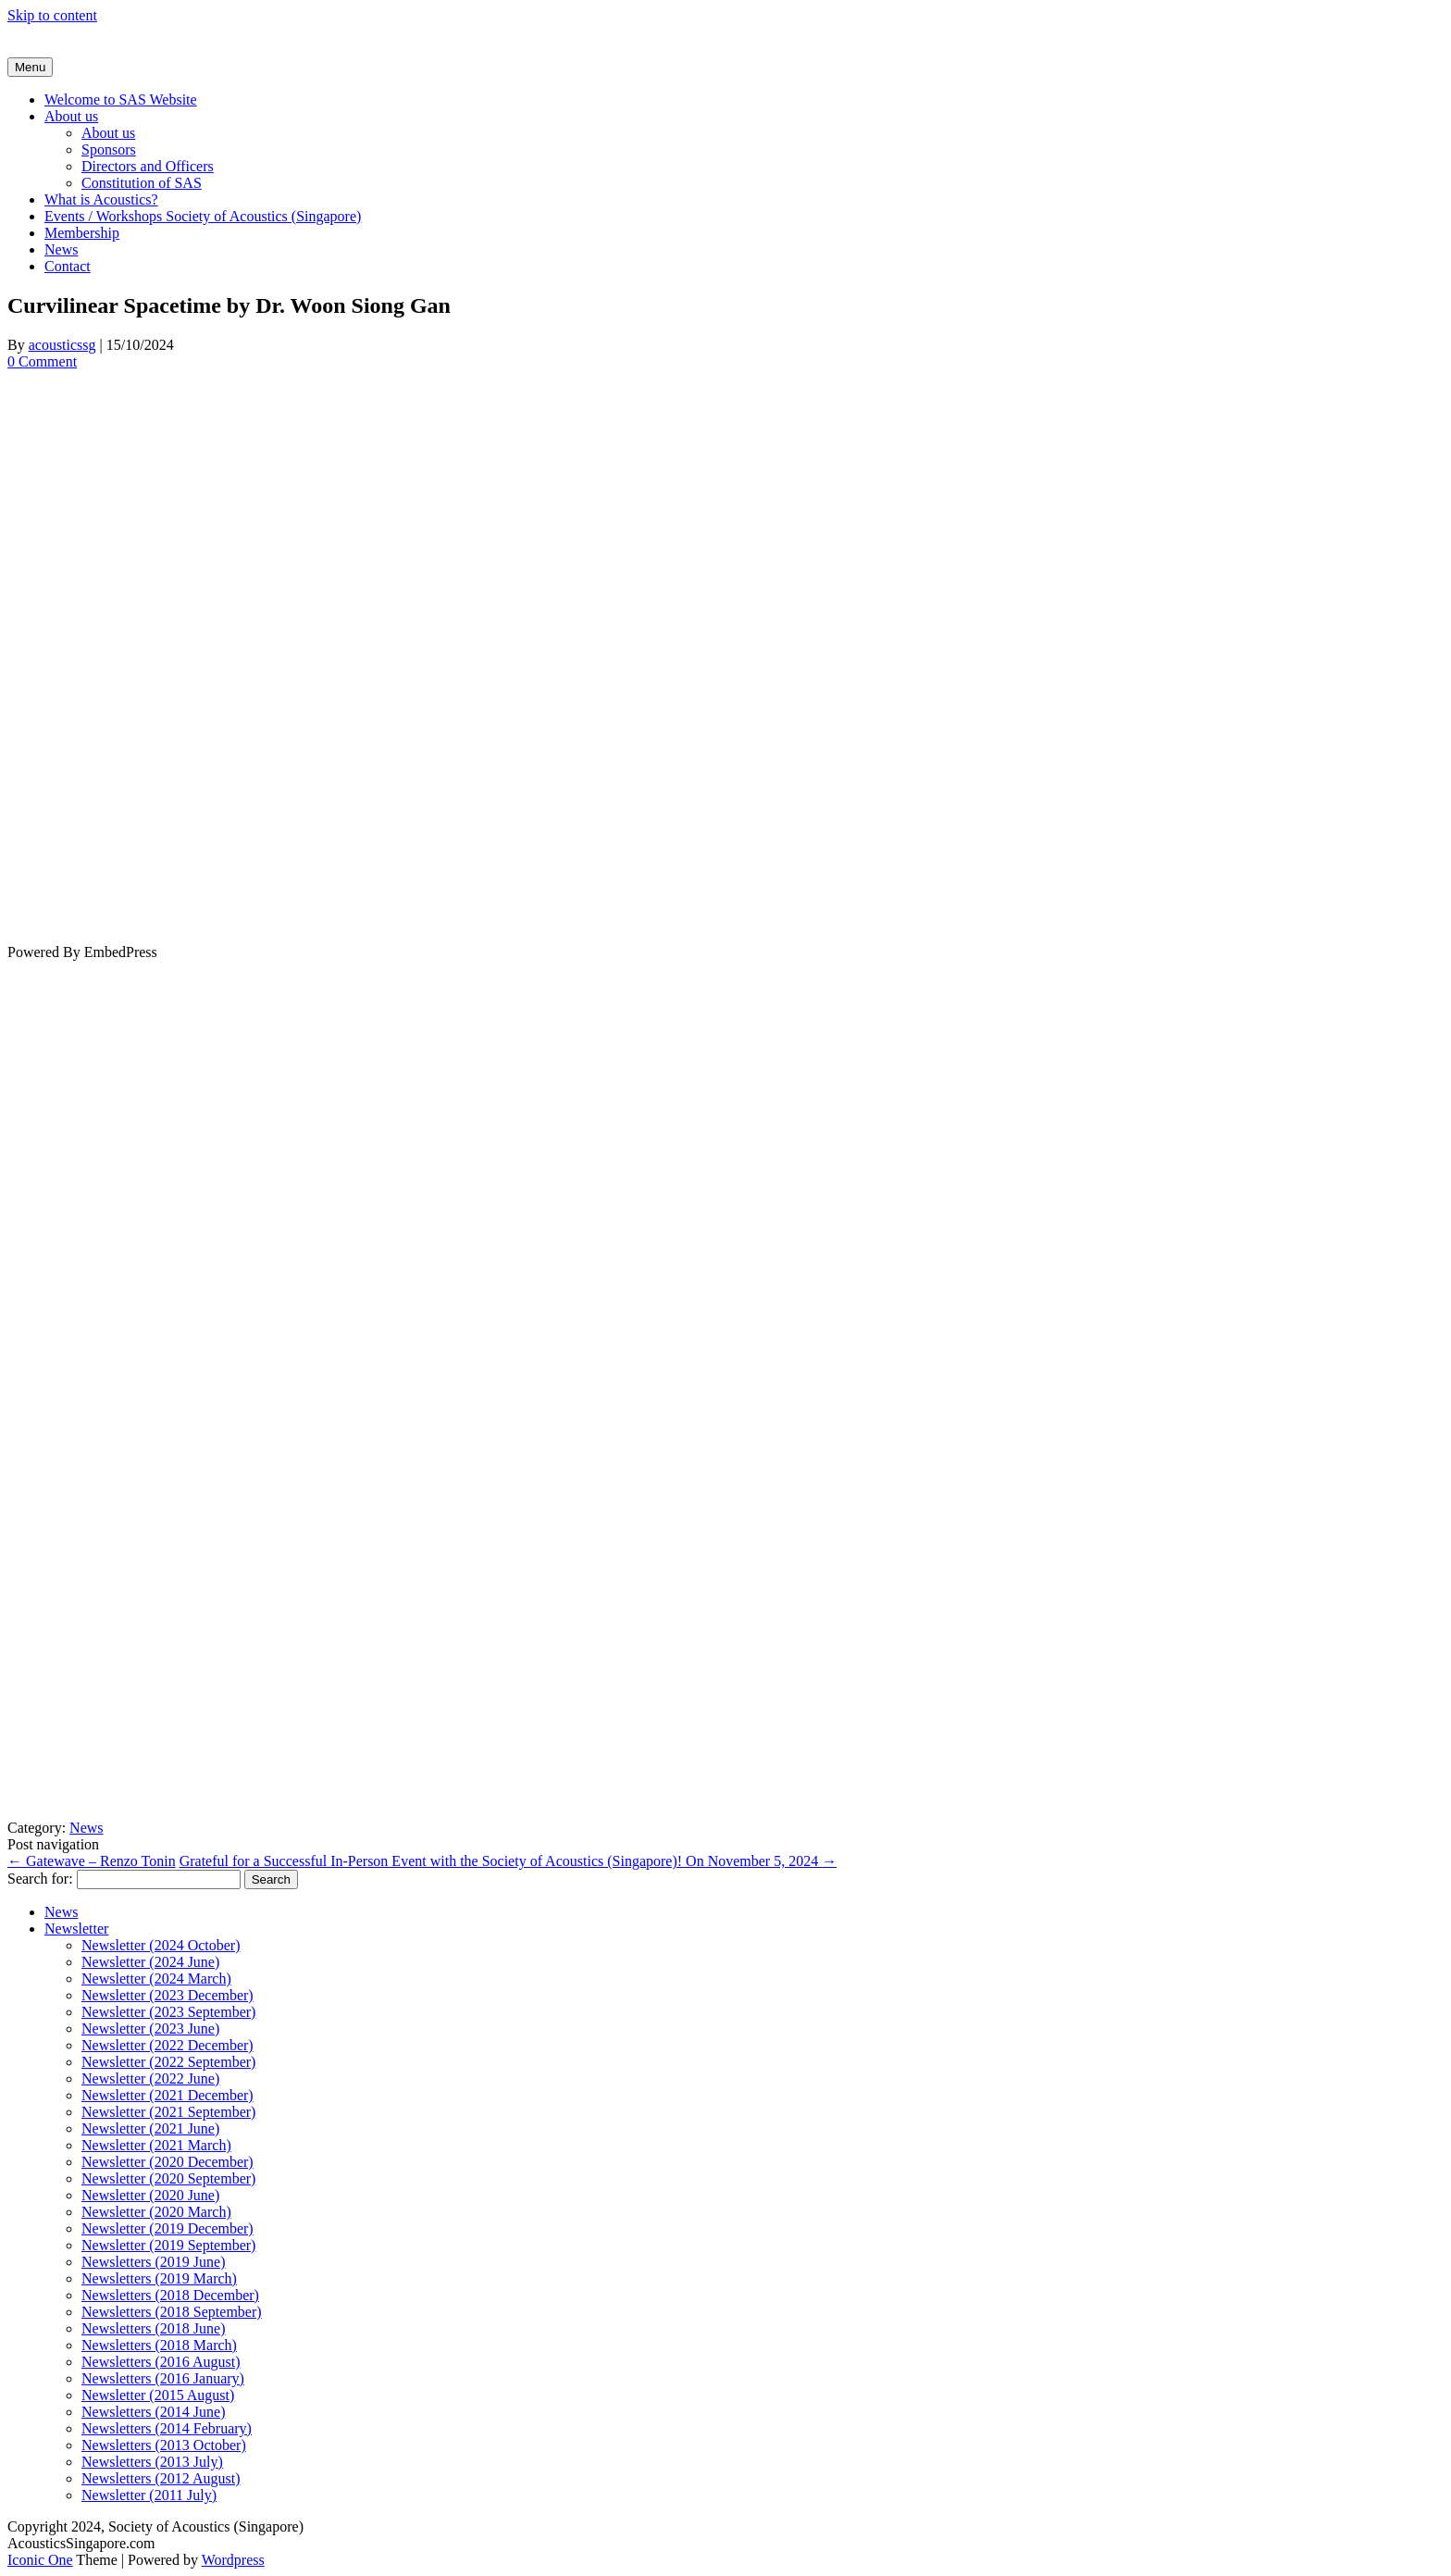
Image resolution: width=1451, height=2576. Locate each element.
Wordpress (233, 2560)
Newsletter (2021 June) (150, 2128)
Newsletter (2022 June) (150, 2078)
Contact (67, 266)
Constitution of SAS (141, 183)
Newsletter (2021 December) (167, 2095)
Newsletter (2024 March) (156, 1978)
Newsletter (76, 1928)
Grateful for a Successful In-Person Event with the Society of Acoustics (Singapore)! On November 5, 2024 (508, 1861)
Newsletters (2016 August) (161, 2362)
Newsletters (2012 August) (161, 2478)
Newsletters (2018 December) (170, 2295)
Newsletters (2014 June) (153, 2412)
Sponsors (108, 149)
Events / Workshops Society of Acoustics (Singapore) (202, 216)
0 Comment (42, 361)
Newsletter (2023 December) (167, 1995)
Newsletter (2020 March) (156, 2212)
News (61, 249)
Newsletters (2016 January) (162, 2378)
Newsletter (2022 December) (167, 2045)
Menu (30, 67)
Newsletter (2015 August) (157, 2395)
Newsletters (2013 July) (152, 2462)
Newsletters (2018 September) (171, 2312)
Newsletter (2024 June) (150, 1962)
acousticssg (62, 345)
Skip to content (52, 15)
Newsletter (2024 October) (161, 1945)
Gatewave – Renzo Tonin (91, 1861)
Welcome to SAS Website (120, 99)
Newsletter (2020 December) (167, 2162)
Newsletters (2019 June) (153, 2262)
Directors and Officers (147, 166)
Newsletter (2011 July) (149, 2495)
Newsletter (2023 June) (150, 2028)
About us (71, 116)
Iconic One (40, 2560)
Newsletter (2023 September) (168, 2012)
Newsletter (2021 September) (168, 2112)
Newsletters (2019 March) (159, 2278)
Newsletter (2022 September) (168, 2062)
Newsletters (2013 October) (163, 2445)
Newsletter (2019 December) (167, 2228)
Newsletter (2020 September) (168, 2178)
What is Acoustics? (101, 199)
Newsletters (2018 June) (153, 2328)
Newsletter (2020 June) (150, 2195)
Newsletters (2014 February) (166, 2428)
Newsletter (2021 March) (156, 2145)
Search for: (40, 1878)
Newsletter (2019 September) (168, 2245)
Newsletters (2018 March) (159, 2345)
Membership (81, 233)
